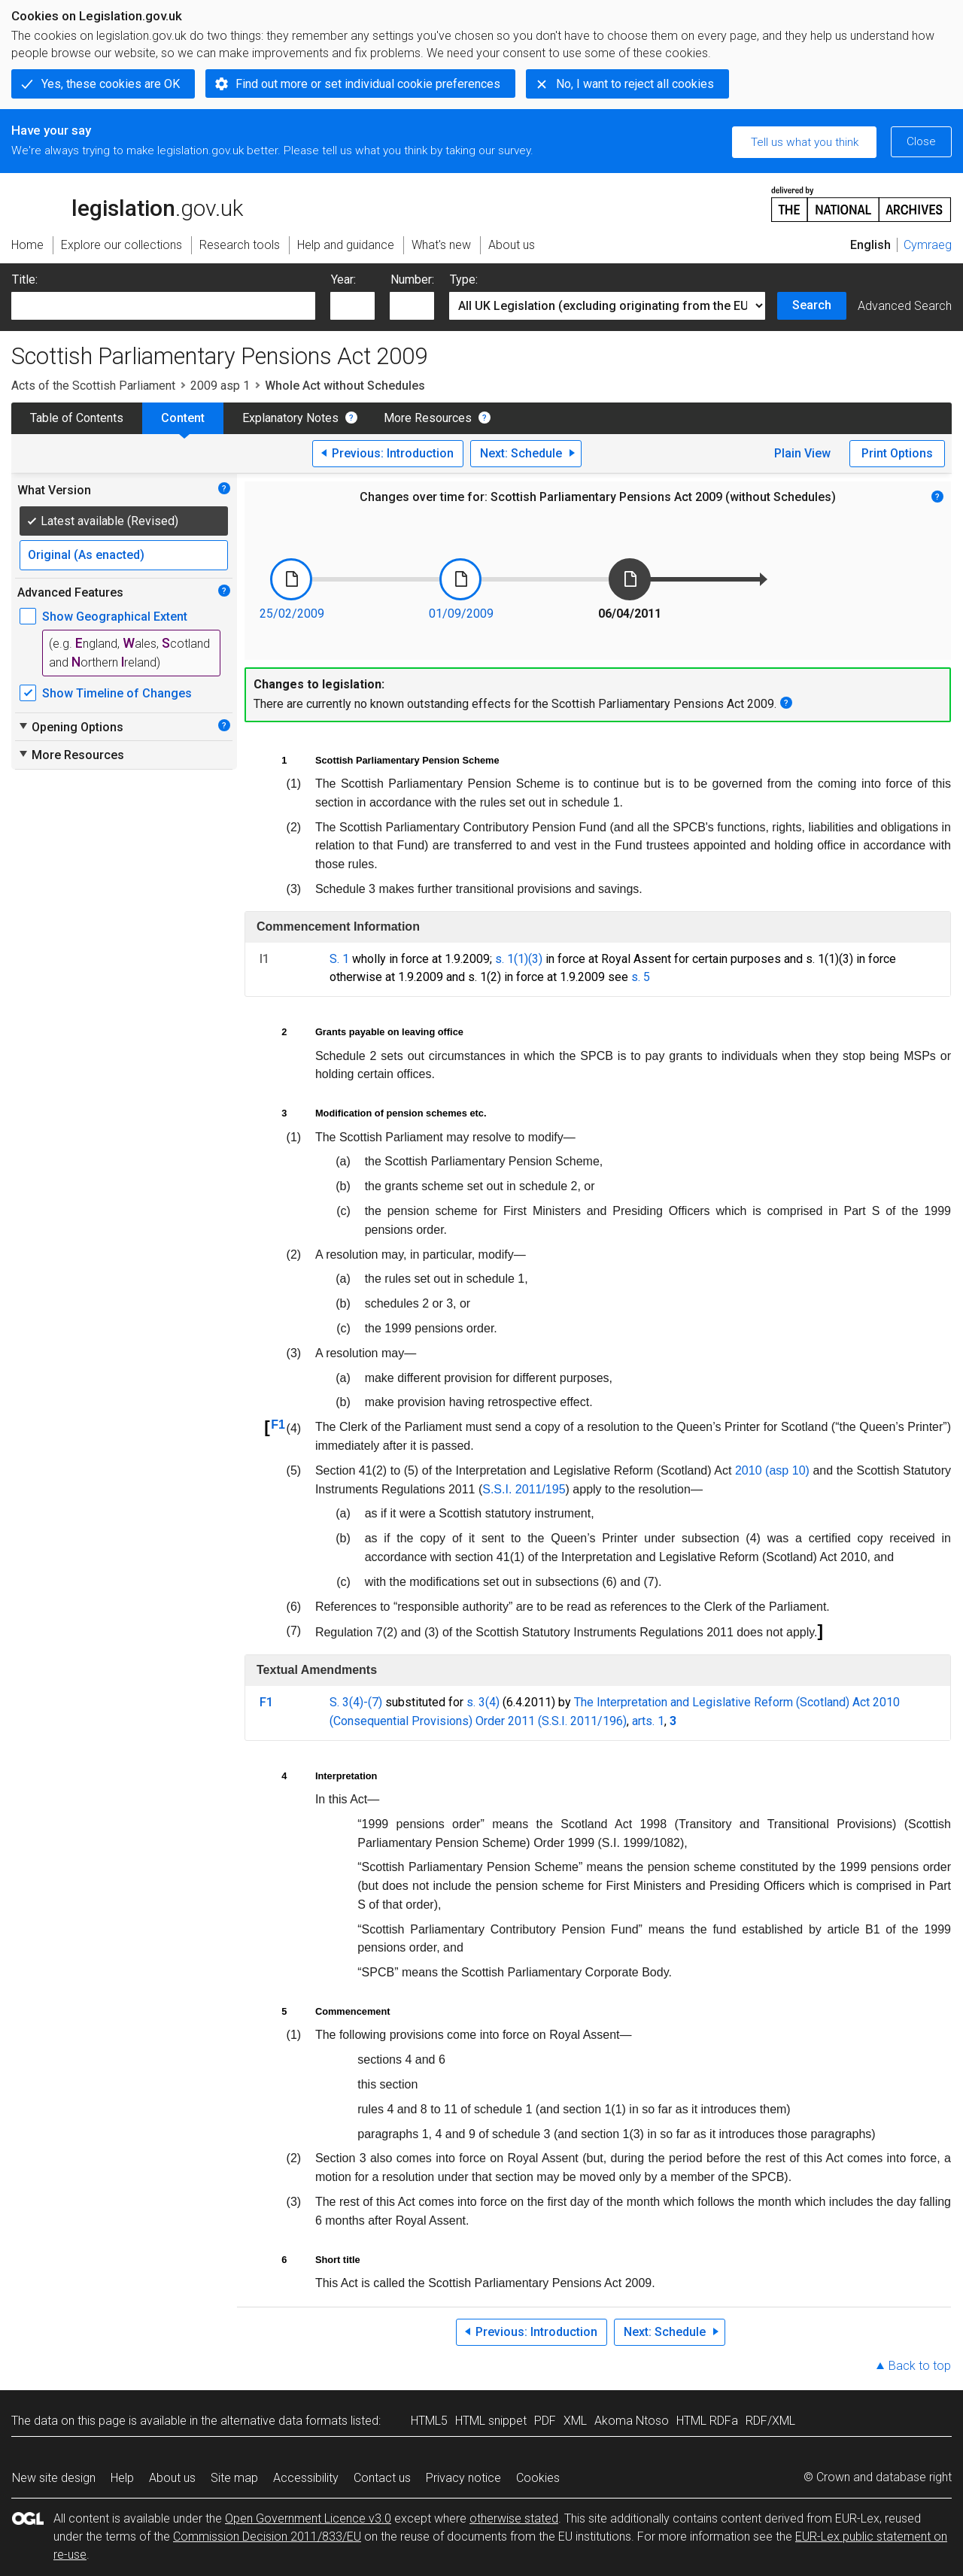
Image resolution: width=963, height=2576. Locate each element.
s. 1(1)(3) (518, 959)
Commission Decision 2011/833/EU (267, 2536)
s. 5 (640, 977)
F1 (278, 1424)
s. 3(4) (483, 1702)
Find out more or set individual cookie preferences (367, 84)
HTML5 (429, 2420)
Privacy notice (463, 2478)
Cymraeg (928, 245)
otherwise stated (513, 2518)
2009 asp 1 (220, 385)
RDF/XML (770, 2420)
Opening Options (70, 726)
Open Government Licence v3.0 (308, 2518)
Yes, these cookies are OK (110, 84)
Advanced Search (905, 306)
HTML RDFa (707, 2420)
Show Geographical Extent (114, 616)
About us (172, 2478)
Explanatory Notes (290, 418)
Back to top (920, 2366)
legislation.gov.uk (127, 203)
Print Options (897, 453)
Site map (234, 2478)
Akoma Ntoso (631, 2420)
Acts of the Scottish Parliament (93, 385)
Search (811, 305)
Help (122, 2478)
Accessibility (306, 2478)
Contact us (382, 2478)
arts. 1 (648, 1721)
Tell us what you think (804, 142)
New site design (54, 2478)
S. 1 (339, 959)
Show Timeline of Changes (117, 693)
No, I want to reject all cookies (635, 84)
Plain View (802, 453)
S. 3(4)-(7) (356, 1702)
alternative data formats (284, 2420)
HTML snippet (491, 2420)
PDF (545, 2420)
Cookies (538, 2478)
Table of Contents (76, 418)
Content (183, 418)
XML (575, 2420)
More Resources (428, 418)
